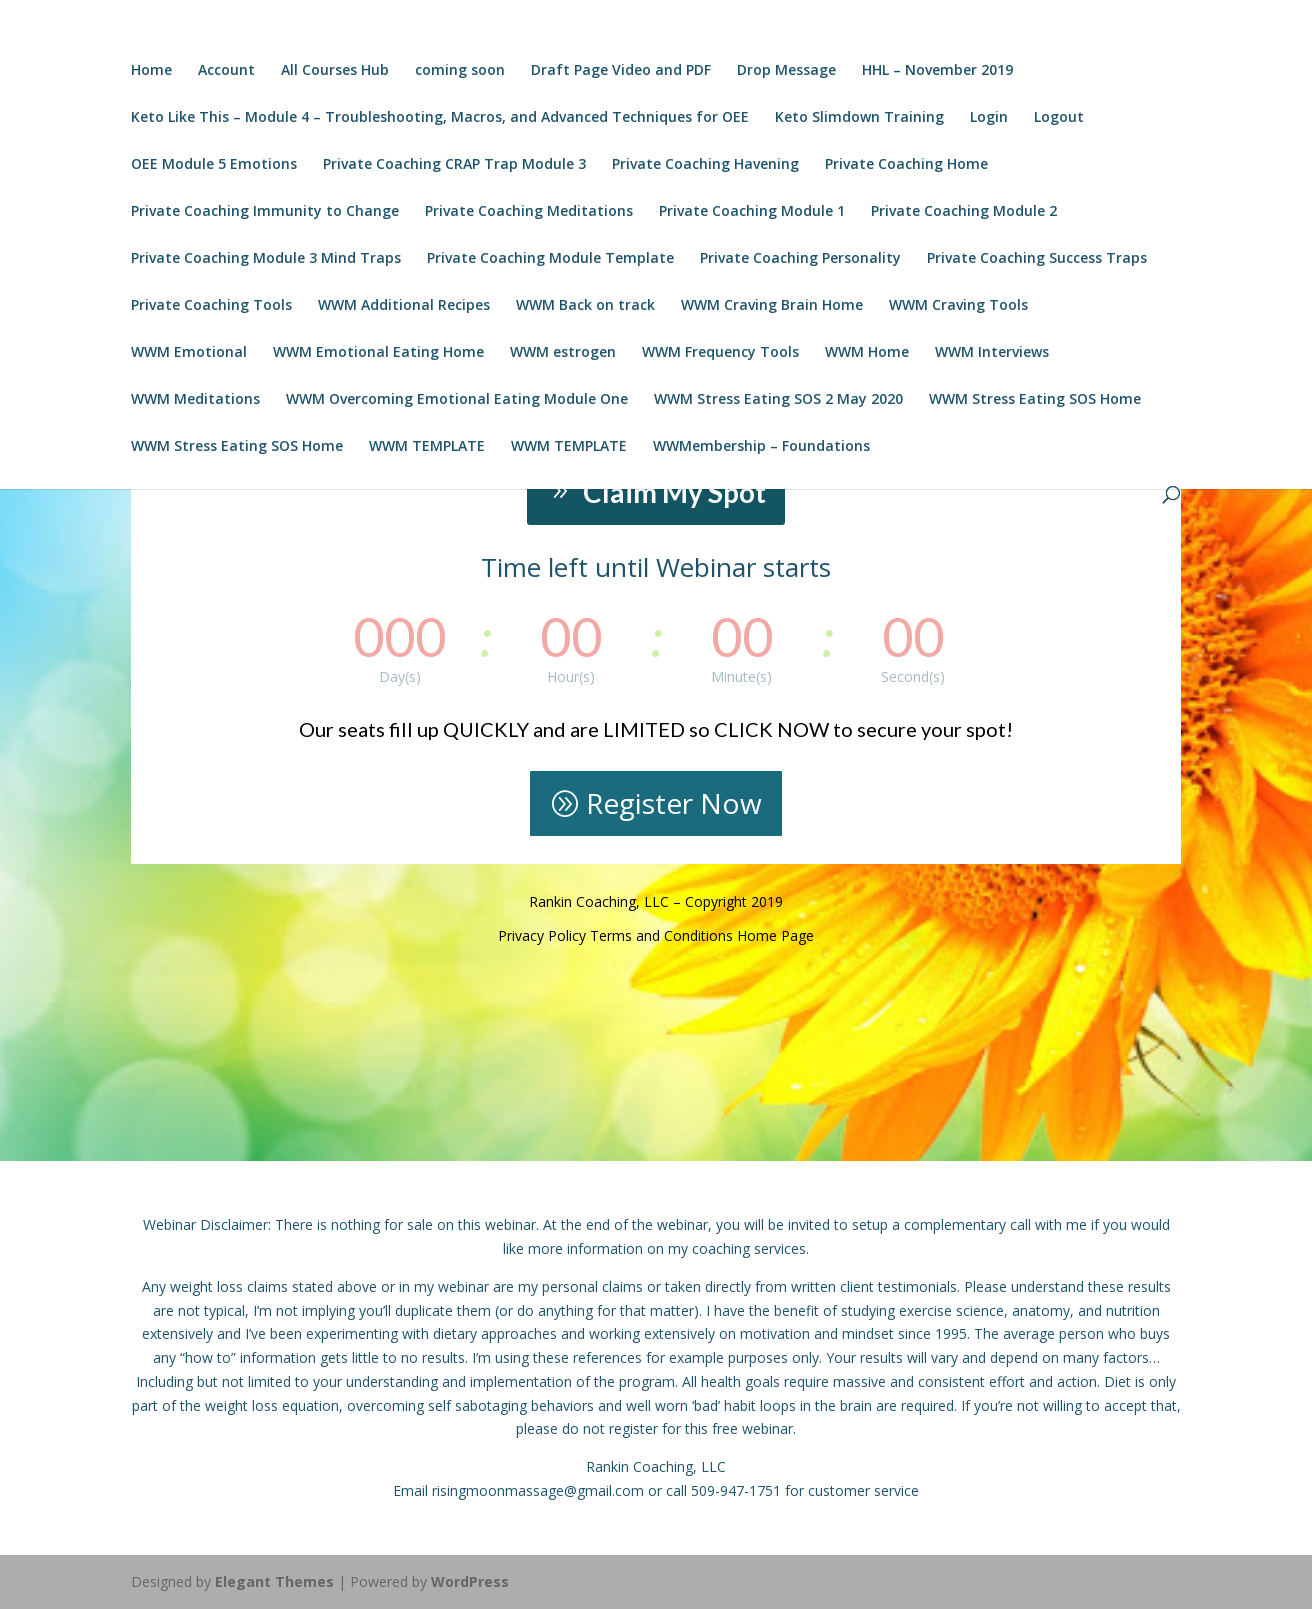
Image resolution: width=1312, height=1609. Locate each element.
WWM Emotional (189, 353)
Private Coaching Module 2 (964, 212)
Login (989, 118)
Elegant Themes (274, 1581)
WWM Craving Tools (958, 306)
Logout (1059, 118)
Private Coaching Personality (800, 259)
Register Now (674, 803)
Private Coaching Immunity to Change (265, 212)
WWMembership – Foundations (761, 447)
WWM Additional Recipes (404, 306)
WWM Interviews (992, 353)
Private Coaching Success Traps (1037, 259)
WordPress (470, 1581)
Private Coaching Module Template (550, 259)
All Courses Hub (335, 71)
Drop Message (786, 71)
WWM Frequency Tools (720, 353)
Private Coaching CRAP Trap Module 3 (454, 165)
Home (151, 71)
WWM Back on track (585, 306)
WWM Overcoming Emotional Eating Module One (457, 400)
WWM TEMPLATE (427, 447)
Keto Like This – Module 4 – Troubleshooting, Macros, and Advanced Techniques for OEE (440, 118)
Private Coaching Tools (211, 306)
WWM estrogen (563, 353)
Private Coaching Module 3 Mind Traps (266, 259)
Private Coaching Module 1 (752, 212)
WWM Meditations (195, 400)
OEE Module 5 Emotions (214, 165)
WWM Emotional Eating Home (378, 353)
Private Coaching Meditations (529, 212)
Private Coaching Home (906, 165)
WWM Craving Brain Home (772, 306)
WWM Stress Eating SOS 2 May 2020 (778, 400)
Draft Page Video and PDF (621, 71)
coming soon (460, 71)
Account (226, 71)
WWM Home (867, 353)
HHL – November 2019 (937, 71)
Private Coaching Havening (705, 165)
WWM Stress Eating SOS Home (1035, 400)
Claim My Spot (674, 492)
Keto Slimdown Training (859, 118)
